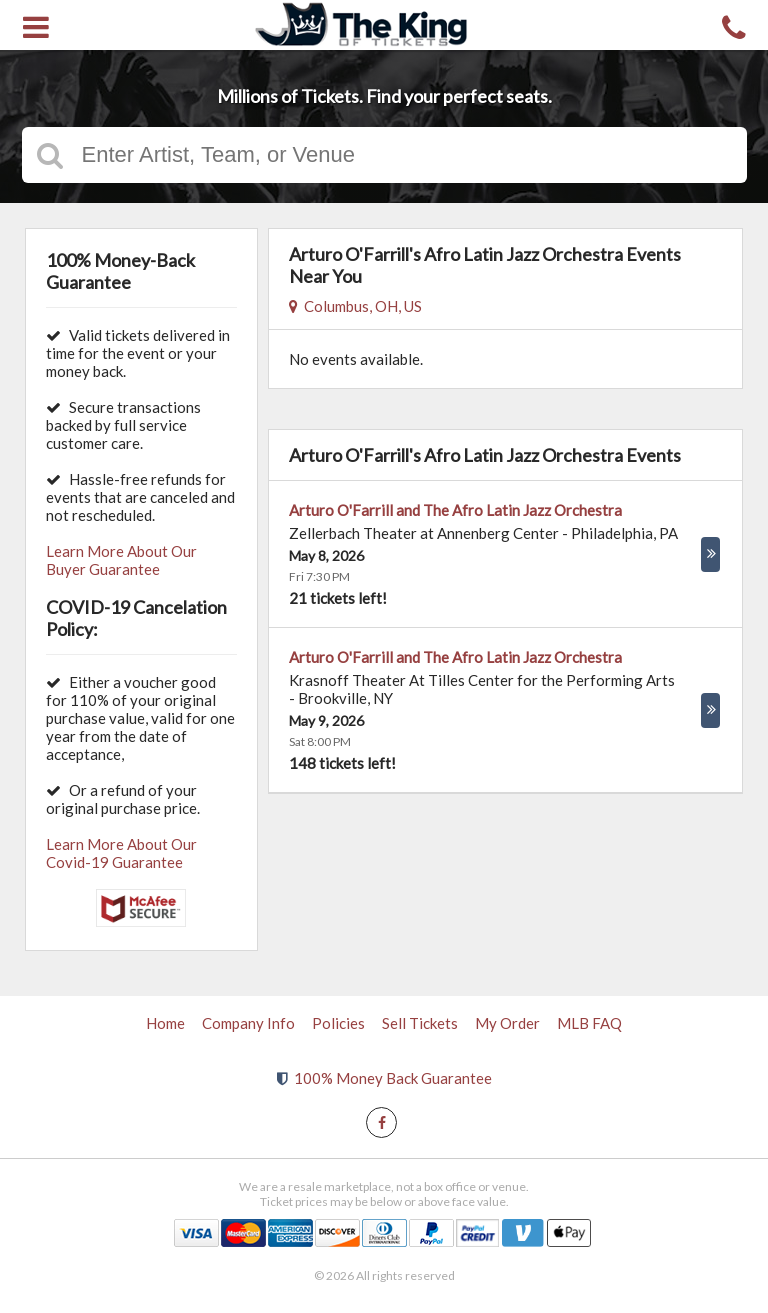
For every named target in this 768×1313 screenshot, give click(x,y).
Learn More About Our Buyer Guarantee (121, 560)
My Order (507, 1023)
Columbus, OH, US (355, 306)
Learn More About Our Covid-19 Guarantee (121, 853)
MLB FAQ (589, 1023)
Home (165, 1023)
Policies (338, 1023)
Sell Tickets (420, 1023)
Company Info (248, 1023)
